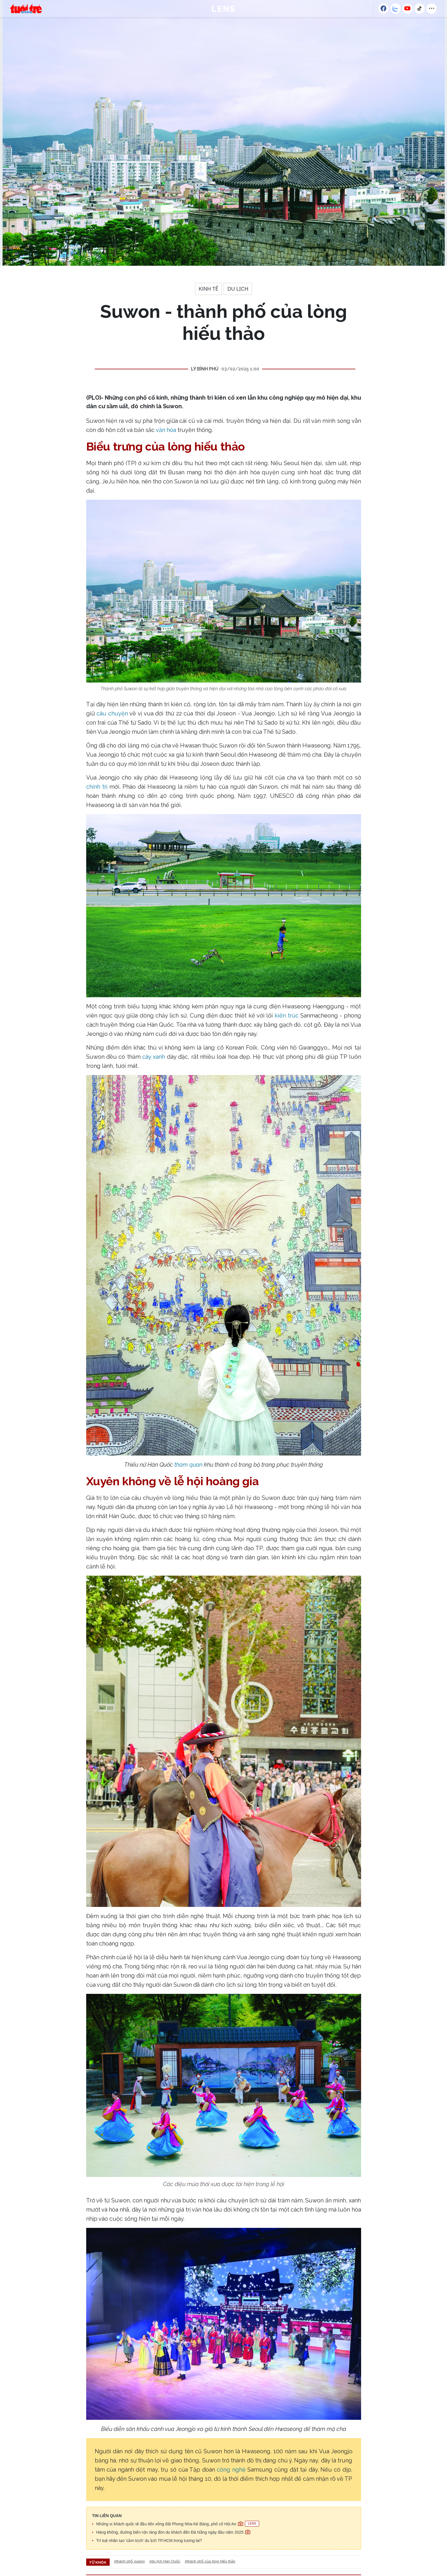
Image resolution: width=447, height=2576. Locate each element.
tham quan (188, 1464)
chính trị (96, 786)
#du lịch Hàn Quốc (164, 2561)
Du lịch (237, 289)
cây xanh (153, 1056)
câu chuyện (112, 713)
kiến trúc (286, 1015)
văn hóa (166, 430)
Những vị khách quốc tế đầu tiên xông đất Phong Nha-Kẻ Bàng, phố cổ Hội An (177, 2524)
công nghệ (231, 2469)
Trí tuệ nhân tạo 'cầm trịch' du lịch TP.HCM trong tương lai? (149, 2540)
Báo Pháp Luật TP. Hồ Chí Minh (26, 8)
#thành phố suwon (129, 2561)
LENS (223, 9)
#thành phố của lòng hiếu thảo (210, 2561)
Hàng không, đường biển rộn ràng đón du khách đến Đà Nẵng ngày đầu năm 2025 (173, 2532)
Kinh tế (208, 289)
